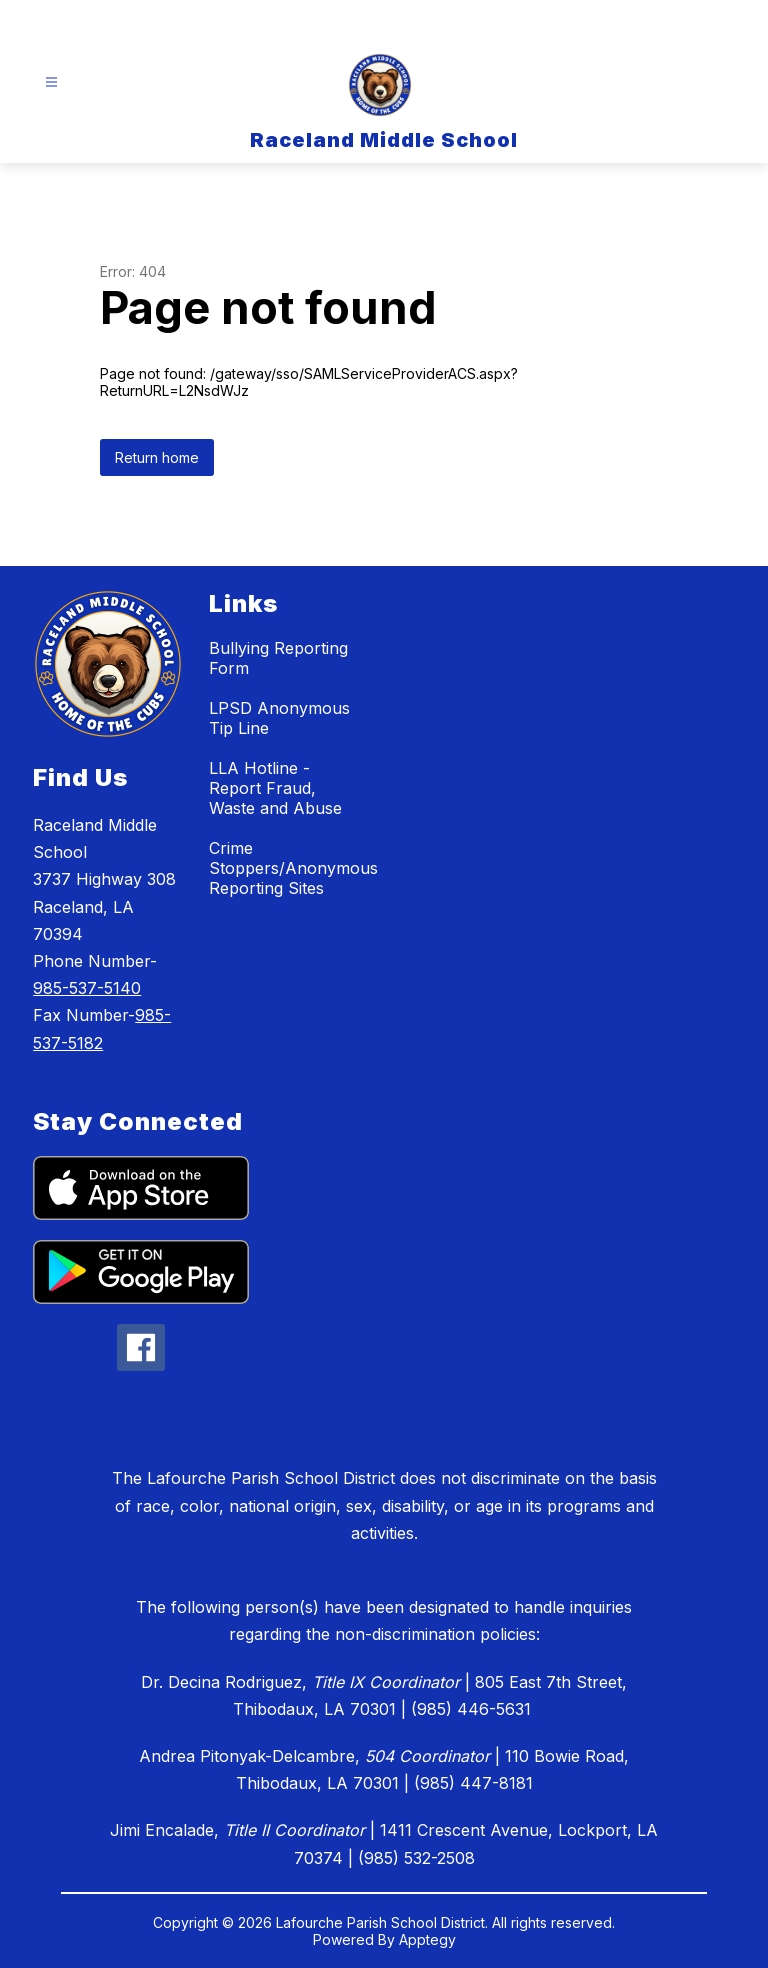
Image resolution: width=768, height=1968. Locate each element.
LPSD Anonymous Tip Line (279, 718)
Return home (157, 457)
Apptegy (427, 1939)
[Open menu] (51, 82)
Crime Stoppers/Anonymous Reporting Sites (293, 868)
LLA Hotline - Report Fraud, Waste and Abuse (275, 788)
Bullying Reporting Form (278, 658)
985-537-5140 (87, 988)
